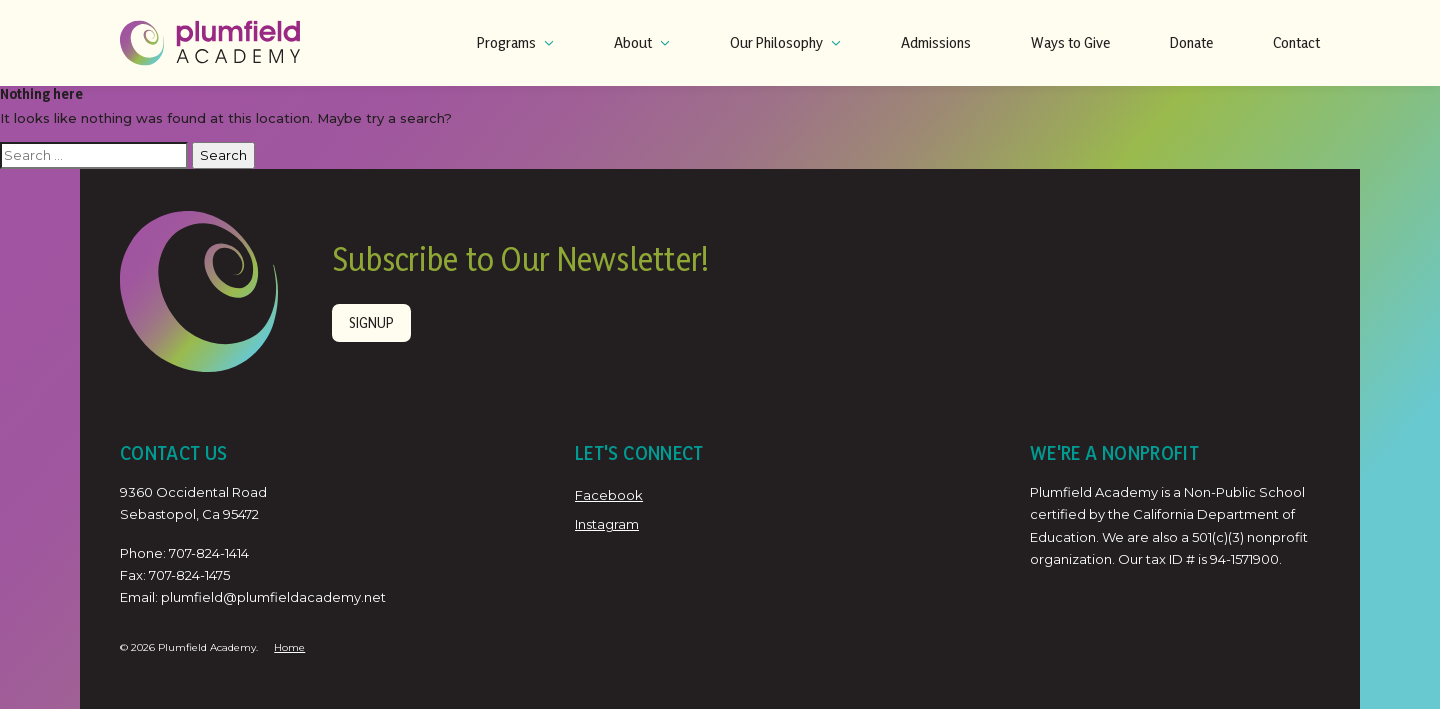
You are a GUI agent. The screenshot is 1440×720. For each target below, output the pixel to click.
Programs (515, 42)
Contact (1296, 42)
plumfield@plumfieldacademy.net (273, 597)
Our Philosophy (785, 42)
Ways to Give (1070, 42)
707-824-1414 (209, 553)
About (642, 42)
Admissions (936, 42)
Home (289, 647)
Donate (1191, 42)
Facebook (609, 495)
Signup (371, 322)
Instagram (607, 524)
